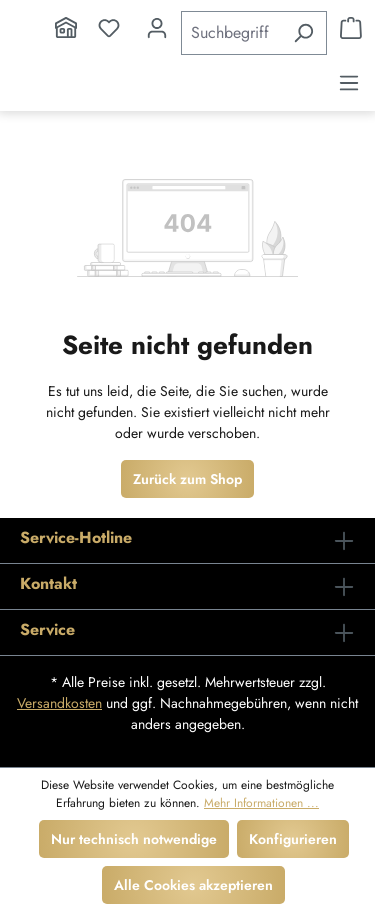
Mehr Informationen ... (261, 803)
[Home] (66, 28)
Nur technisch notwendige (134, 839)
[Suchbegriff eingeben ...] (231, 33)
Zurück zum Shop (187, 479)
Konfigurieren (293, 839)
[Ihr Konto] (157, 28)
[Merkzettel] (109, 28)
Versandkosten (59, 703)
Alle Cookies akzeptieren (193, 885)
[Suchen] (303, 33)
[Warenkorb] (351, 28)
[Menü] (349, 83)
